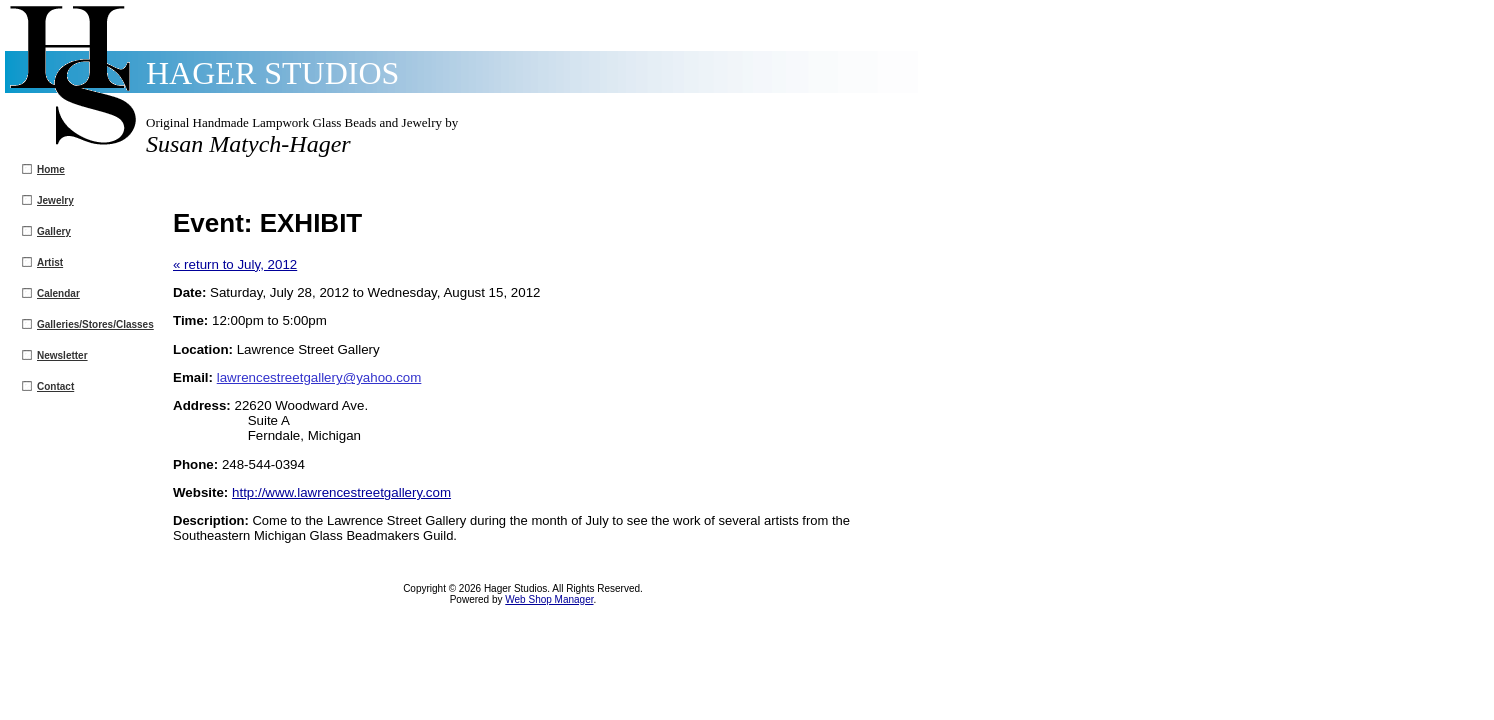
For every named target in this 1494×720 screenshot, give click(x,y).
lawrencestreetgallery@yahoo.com (319, 377)
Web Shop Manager (549, 599)
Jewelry (55, 200)
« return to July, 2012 (235, 264)
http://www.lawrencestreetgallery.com (341, 492)
